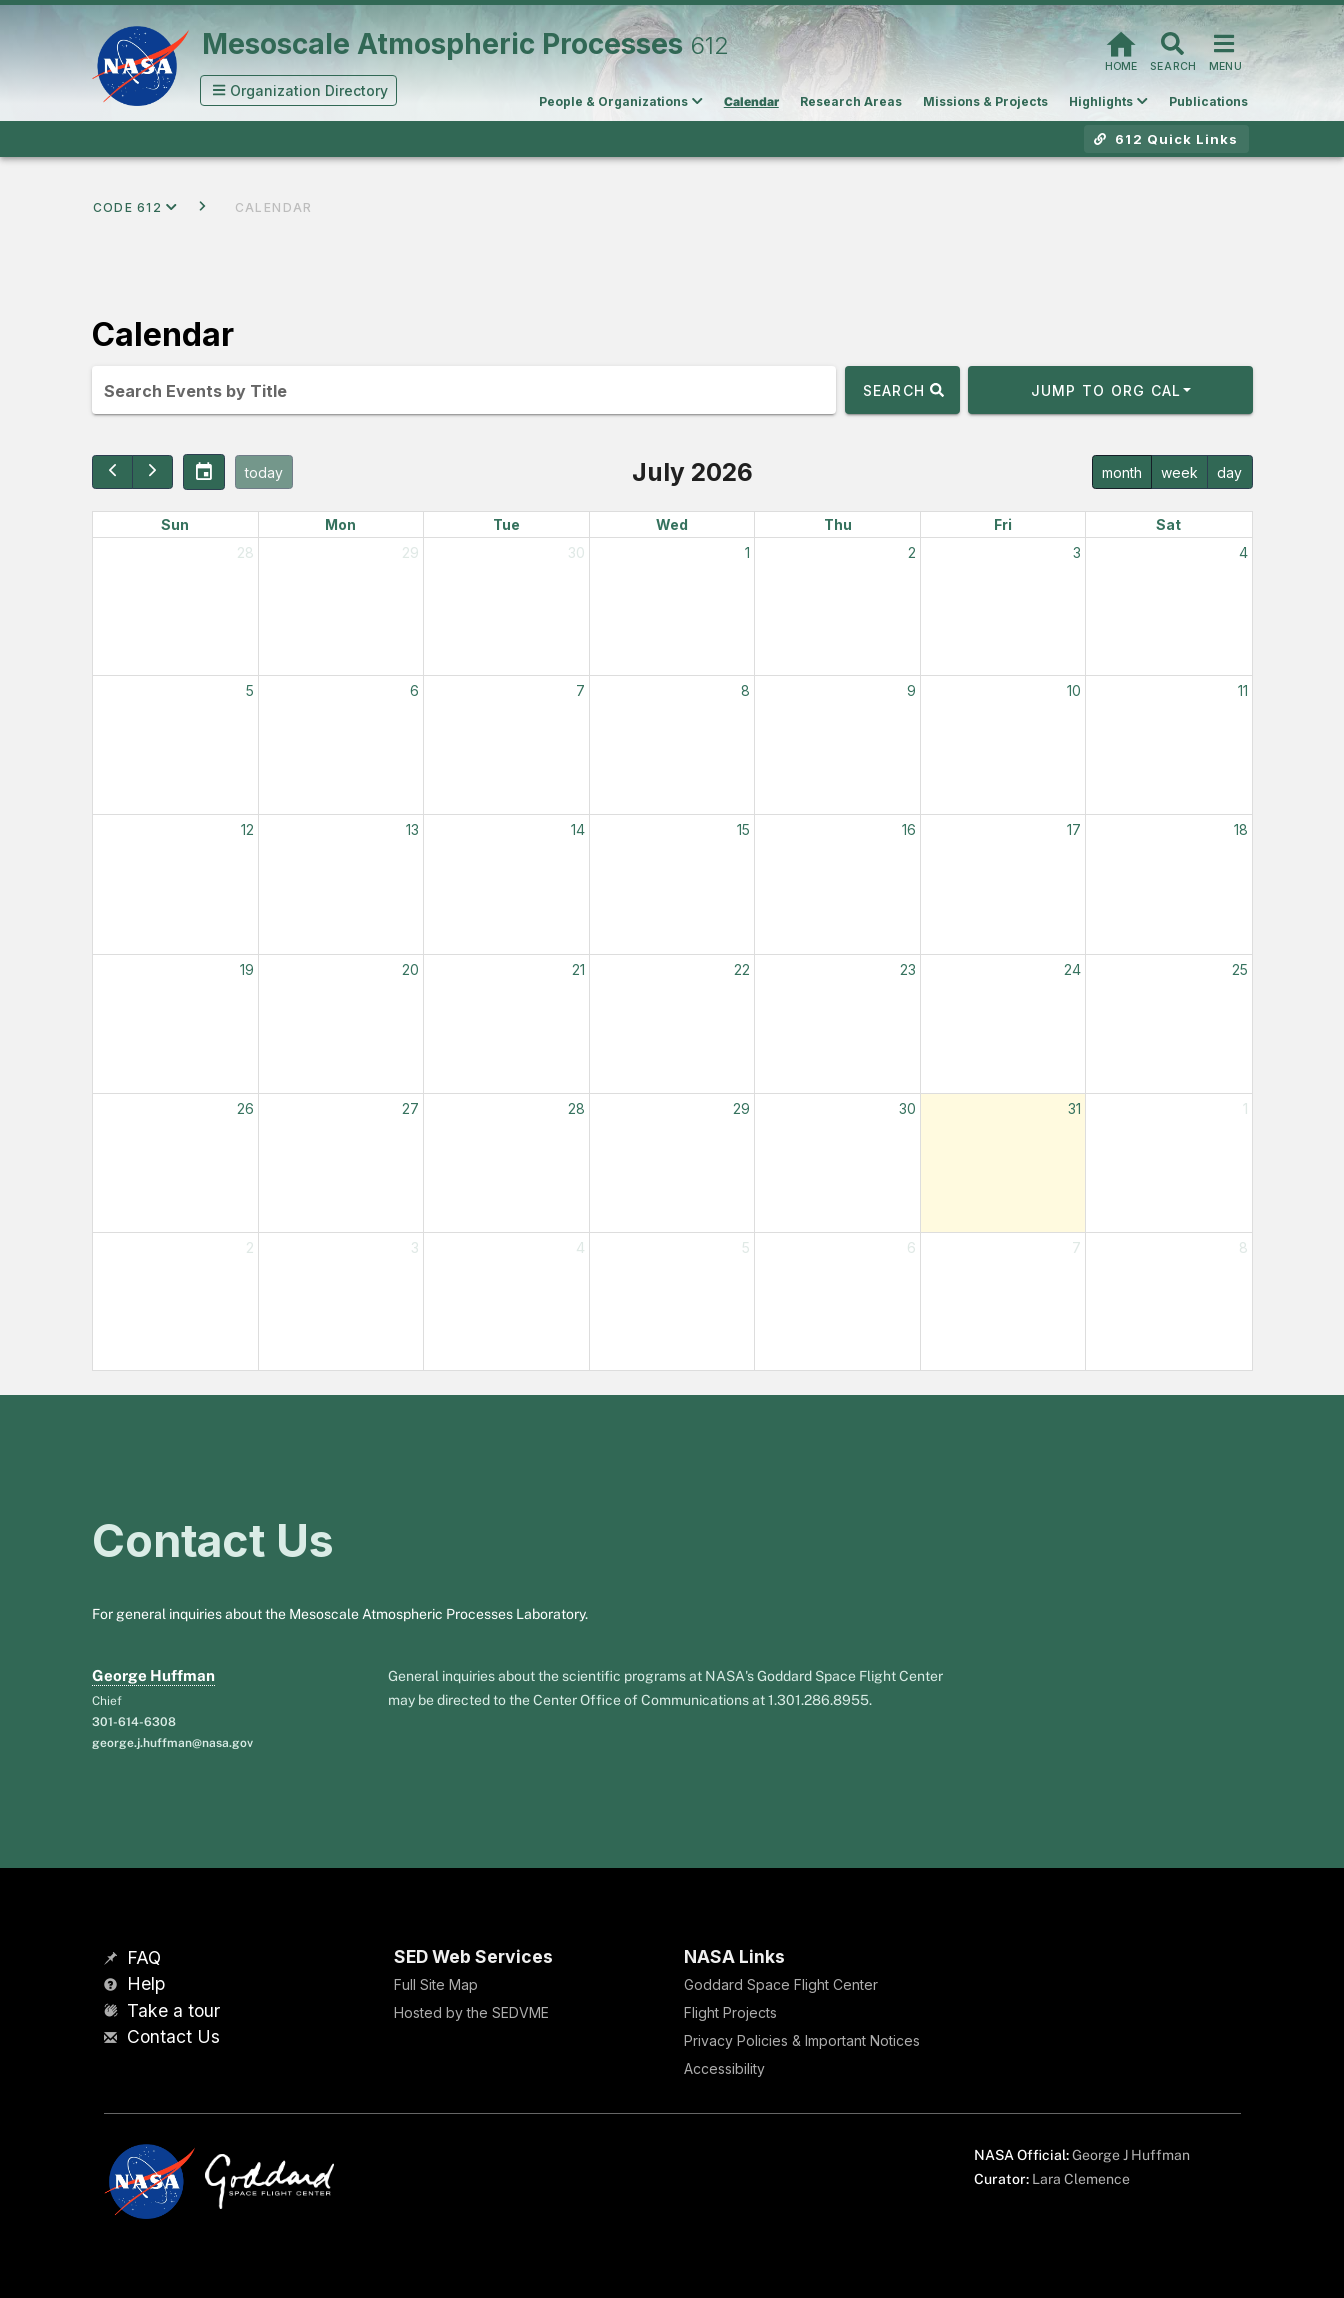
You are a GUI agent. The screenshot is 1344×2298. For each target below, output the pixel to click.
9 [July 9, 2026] (911, 690)
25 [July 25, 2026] (1240, 969)
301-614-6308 (134, 1722)
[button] (299, 90)
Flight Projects (730, 2012)
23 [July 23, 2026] (908, 969)
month (1122, 472)
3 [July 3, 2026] (1077, 552)
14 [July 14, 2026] (578, 829)
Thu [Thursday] (838, 524)
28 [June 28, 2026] (245, 552)
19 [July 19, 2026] (247, 969)
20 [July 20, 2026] (410, 969)
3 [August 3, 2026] (415, 1247)
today (264, 472)
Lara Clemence (1081, 2179)
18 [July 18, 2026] (1241, 829)
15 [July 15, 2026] (743, 829)
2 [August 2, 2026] (250, 1247)
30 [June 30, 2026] (576, 552)
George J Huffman (1131, 2155)
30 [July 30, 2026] (907, 1108)
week (1179, 472)
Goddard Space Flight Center (781, 1984)
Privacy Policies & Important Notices (802, 2040)
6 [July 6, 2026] (414, 690)
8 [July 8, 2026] (745, 690)
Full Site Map (436, 1984)
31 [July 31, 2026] (1074, 1108)
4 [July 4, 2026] (1243, 552)
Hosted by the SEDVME (471, 2012)
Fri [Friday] (1003, 524)
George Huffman (153, 1675)
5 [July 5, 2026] (250, 690)
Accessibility (724, 2068)
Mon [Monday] (340, 524)
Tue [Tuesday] (506, 524)
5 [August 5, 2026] (746, 1247)
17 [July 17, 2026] (1074, 829)
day (1229, 472)
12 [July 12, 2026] (247, 829)
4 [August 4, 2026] (580, 1247)
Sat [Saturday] (1168, 524)
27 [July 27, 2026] (410, 1108)
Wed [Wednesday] (672, 524)
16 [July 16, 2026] (909, 829)
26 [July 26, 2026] (245, 1108)
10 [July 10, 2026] (1074, 690)
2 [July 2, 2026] (912, 552)
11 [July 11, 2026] (1243, 690)
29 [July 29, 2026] (741, 1108)
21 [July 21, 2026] (578, 969)
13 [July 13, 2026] (412, 829)
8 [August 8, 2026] (1243, 1247)
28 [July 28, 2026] (576, 1108)
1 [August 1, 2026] (1245, 1108)
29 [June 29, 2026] (410, 552)
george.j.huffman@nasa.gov (172, 1743)
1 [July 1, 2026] (747, 552)
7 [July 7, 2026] (580, 690)
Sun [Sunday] (175, 524)
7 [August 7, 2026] (1076, 1247)
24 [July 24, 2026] (1072, 969)
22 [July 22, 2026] (742, 969)
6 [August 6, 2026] (911, 1247)
